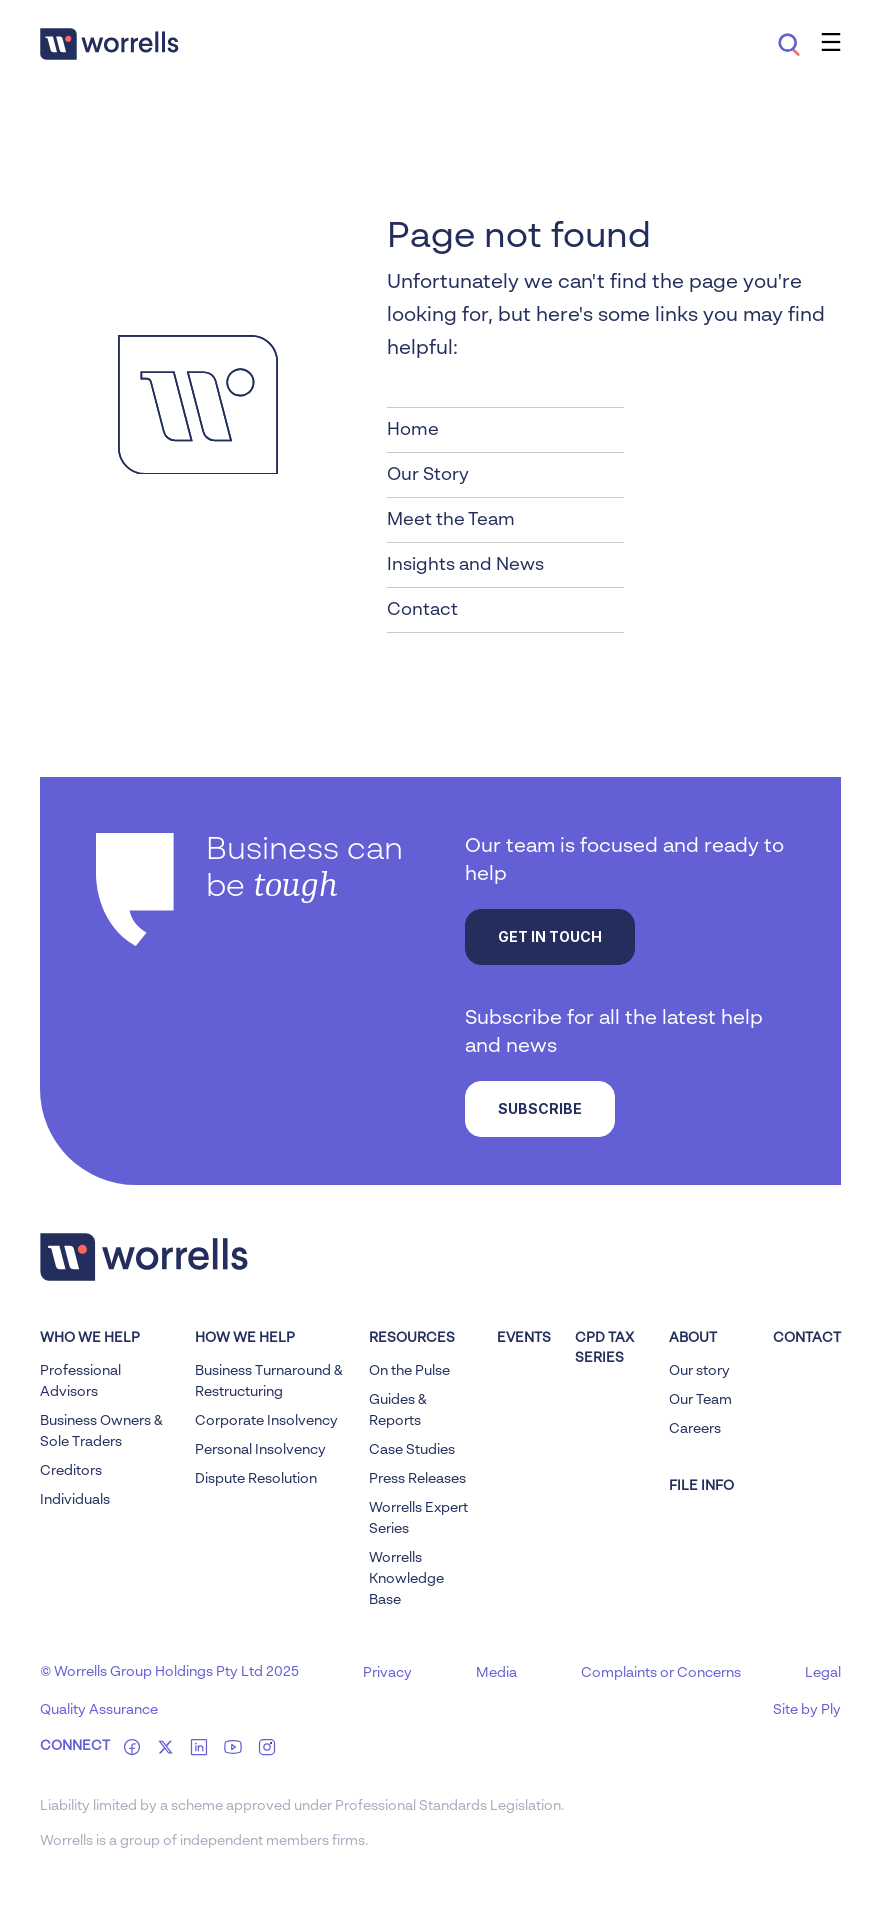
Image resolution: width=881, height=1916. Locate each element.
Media (496, 1673)
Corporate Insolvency (266, 1421)
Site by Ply (807, 1710)
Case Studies (412, 1450)
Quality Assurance (99, 1710)
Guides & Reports (398, 1410)
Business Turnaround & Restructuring (269, 1381)
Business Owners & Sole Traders (101, 1431)
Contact (422, 610)
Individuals (75, 1500)
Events (524, 1338)
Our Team (700, 1400)
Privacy (387, 1673)
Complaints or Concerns (661, 1673)
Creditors (71, 1471)
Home (413, 430)
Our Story (428, 475)
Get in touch (550, 936)
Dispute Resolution (256, 1479)
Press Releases (417, 1479)
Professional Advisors (80, 1381)
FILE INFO (701, 1486)
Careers (695, 1429)
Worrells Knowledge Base (406, 1579)
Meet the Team (451, 520)
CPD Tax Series (604, 1348)
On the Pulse (409, 1371)
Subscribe (540, 1108)
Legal (823, 1673)
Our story (699, 1371)
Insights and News (465, 565)
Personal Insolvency (260, 1450)
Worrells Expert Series (418, 1518)
